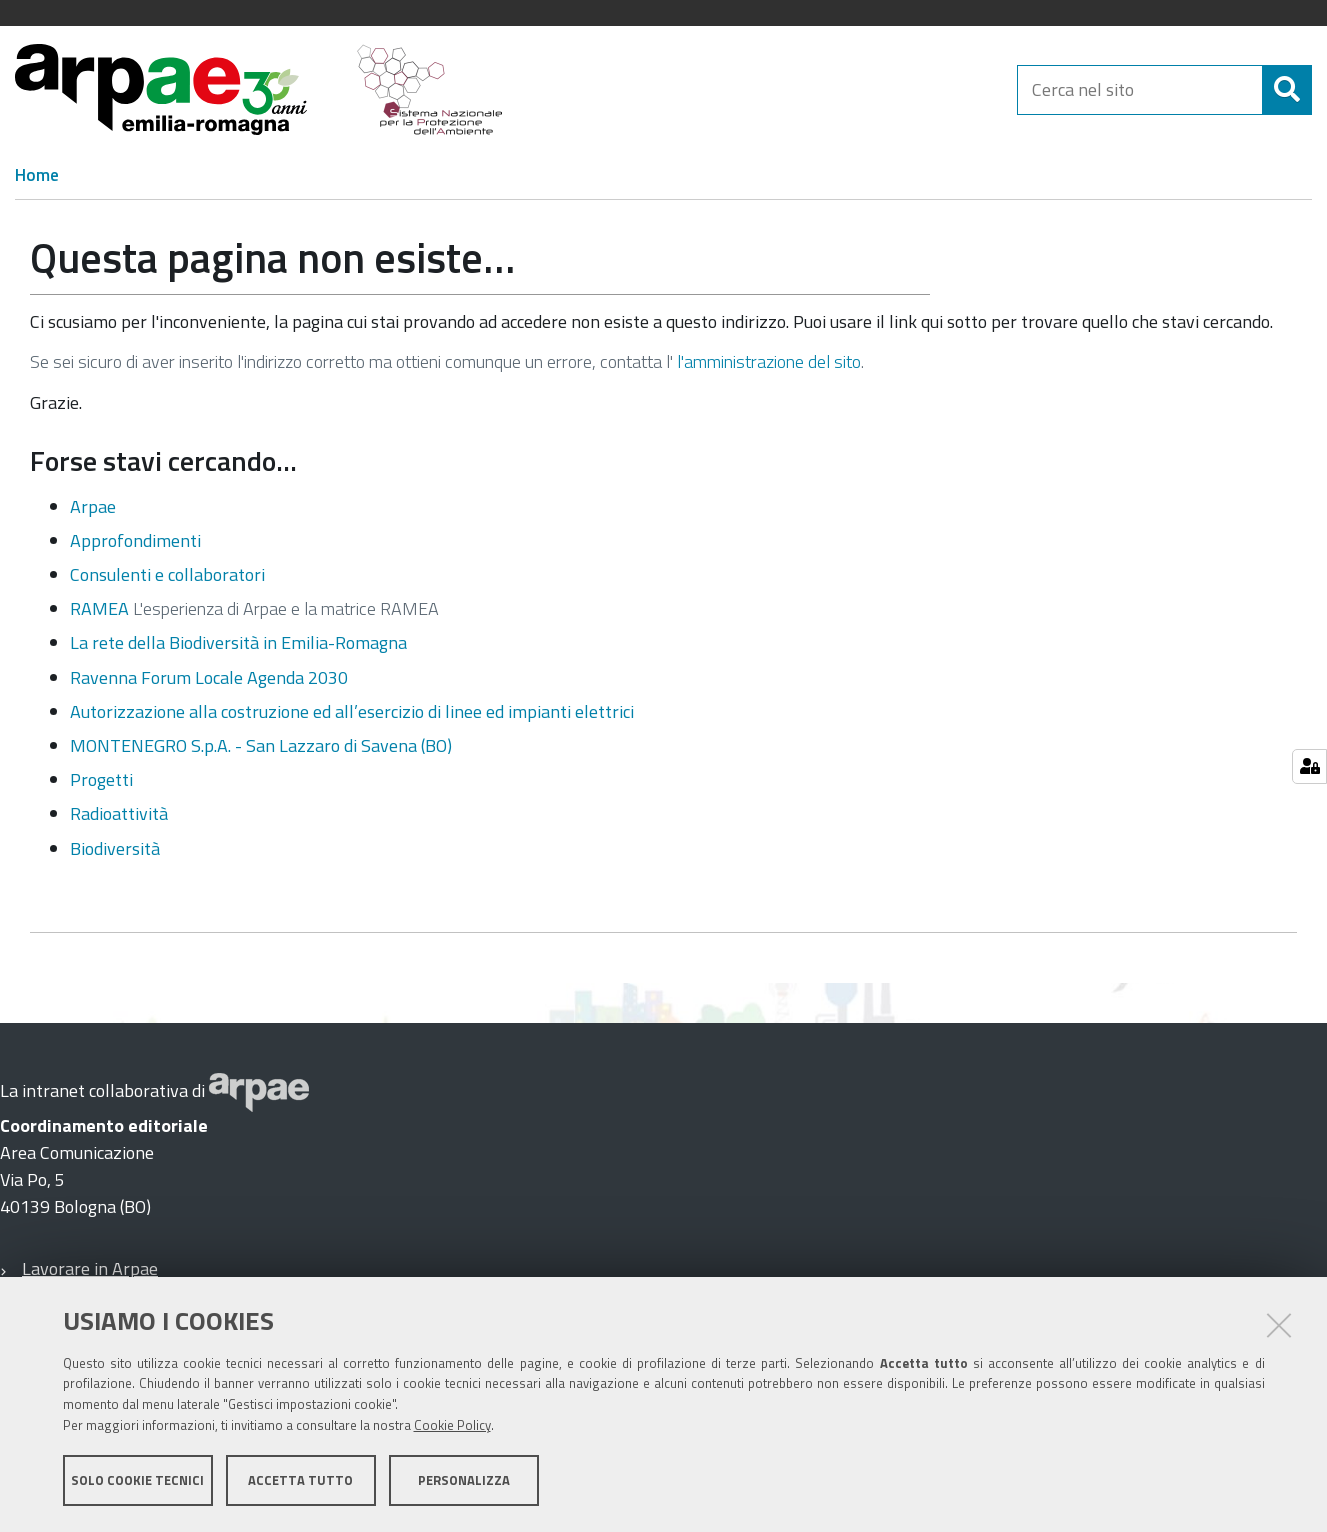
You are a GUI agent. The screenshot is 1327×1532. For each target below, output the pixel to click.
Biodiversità (115, 848)
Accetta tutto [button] (300, 1480)
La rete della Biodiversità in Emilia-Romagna (238, 642)
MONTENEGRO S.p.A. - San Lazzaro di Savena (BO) (261, 745)
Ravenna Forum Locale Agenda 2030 (209, 677)
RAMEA (99, 608)
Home (37, 175)
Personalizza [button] (464, 1480)
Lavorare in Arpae (90, 1268)
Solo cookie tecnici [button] (137, 1480)
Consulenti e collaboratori (167, 574)
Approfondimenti (135, 540)
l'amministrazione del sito (769, 361)
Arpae (93, 506)
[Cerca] (1287, 90)
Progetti (101, 779)
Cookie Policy (452, 1425)
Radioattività (119, 813)
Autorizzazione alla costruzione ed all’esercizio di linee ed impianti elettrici (352, 711)
